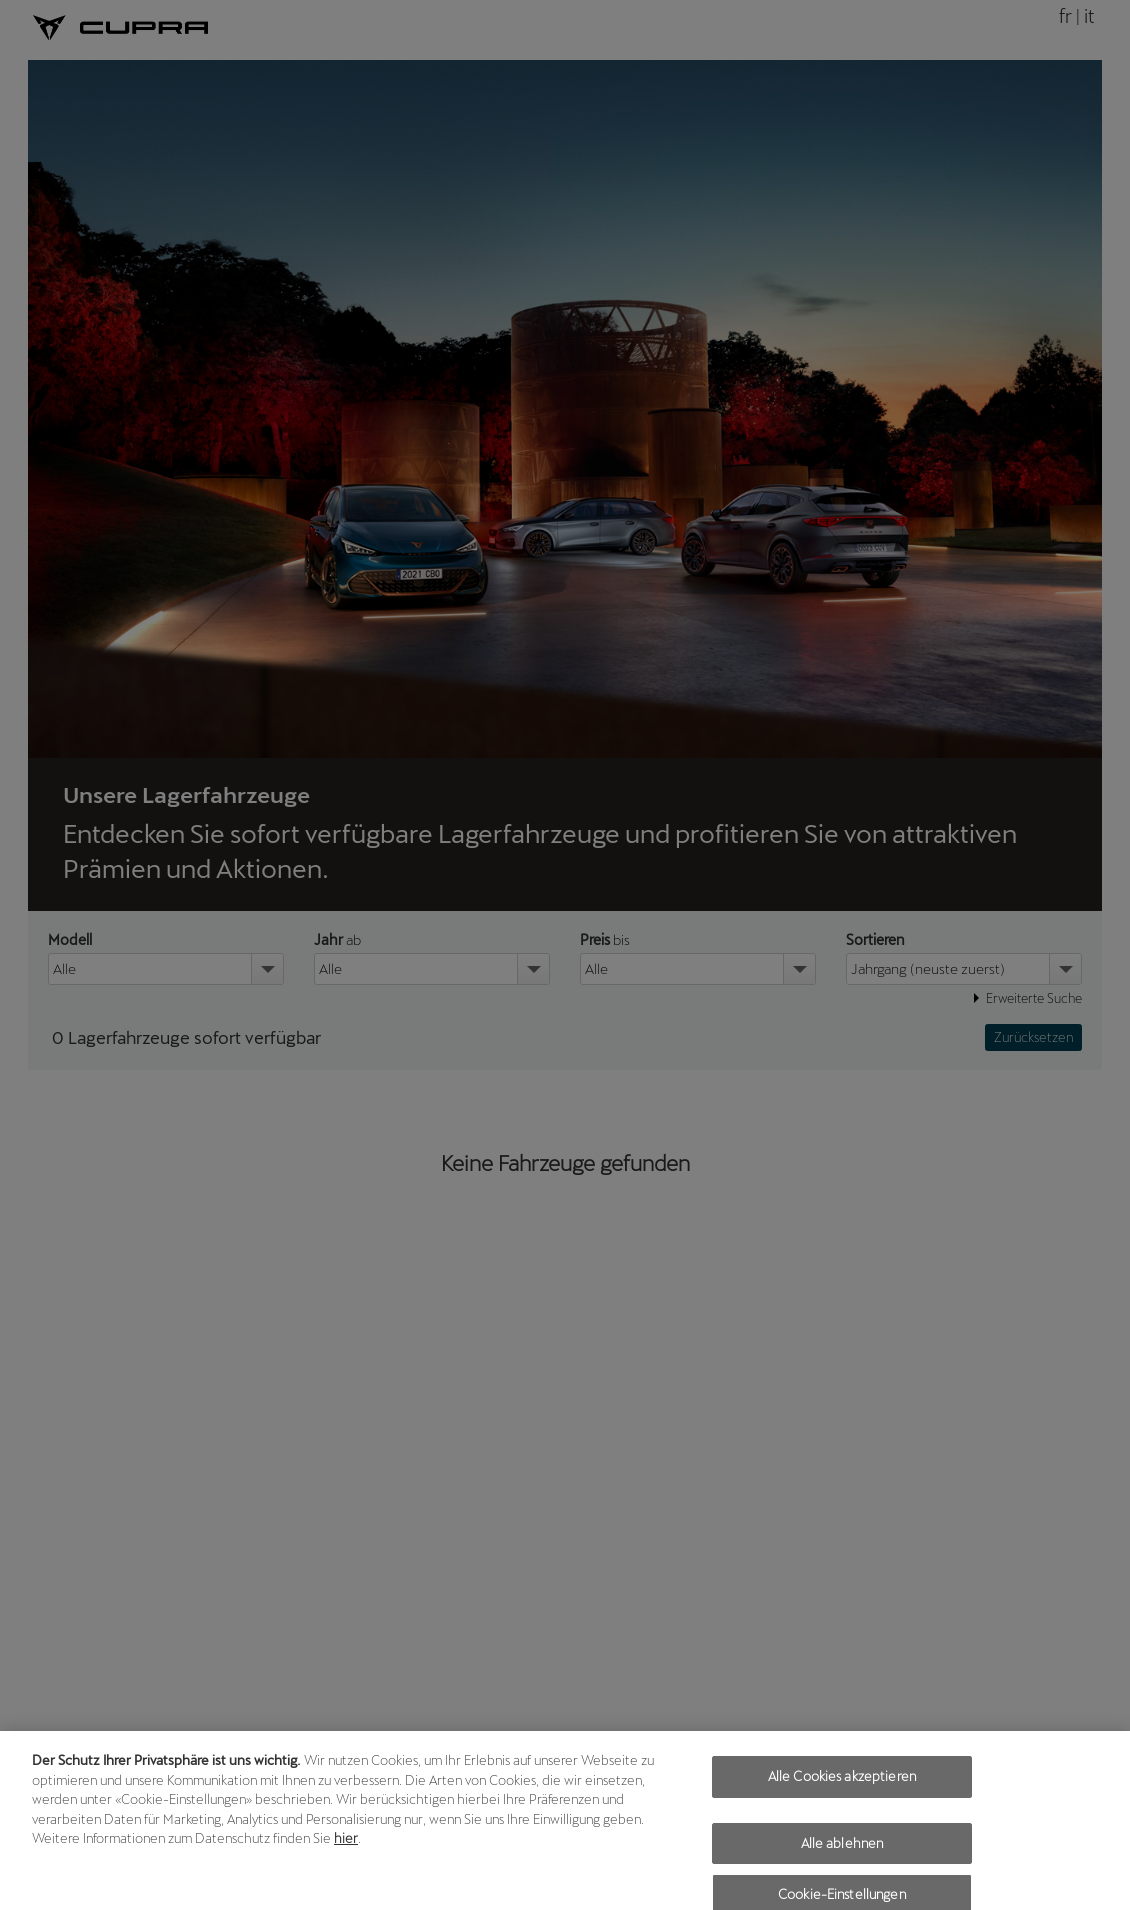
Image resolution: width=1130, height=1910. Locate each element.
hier (346, 1847)
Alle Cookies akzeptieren (842, 1785)
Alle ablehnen (842, 1852)
